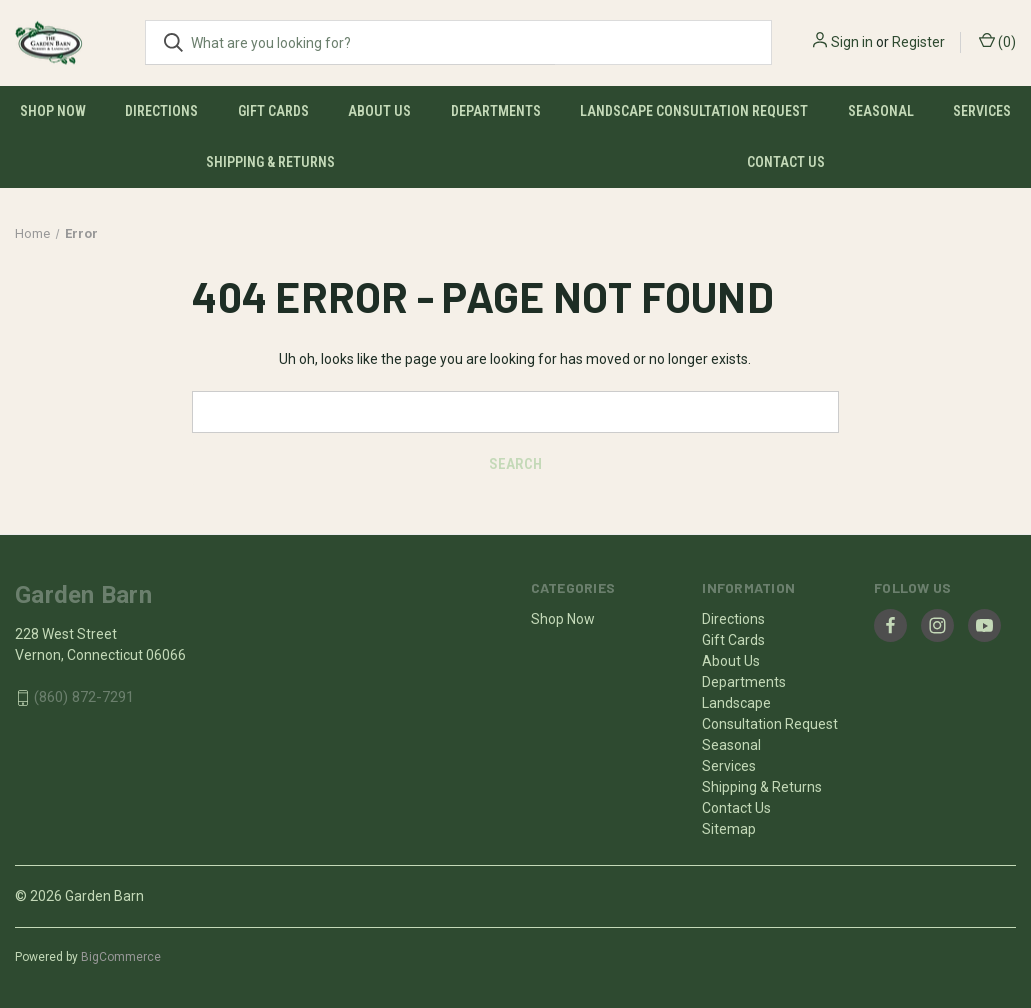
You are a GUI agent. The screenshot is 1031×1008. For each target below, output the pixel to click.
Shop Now (53, 111)
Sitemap (729, 829)
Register (918, 42)
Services (982, 111)
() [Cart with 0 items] (997, 41)
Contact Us (786, 162)
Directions (161, 111)
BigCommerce (121, 957)
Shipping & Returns (270, 162)
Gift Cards (273, 111)
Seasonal (881, 111)
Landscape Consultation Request (694, 111)
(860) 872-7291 (84, 698)
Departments (496, 111)
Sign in (852, 42)
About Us (379, 111)
